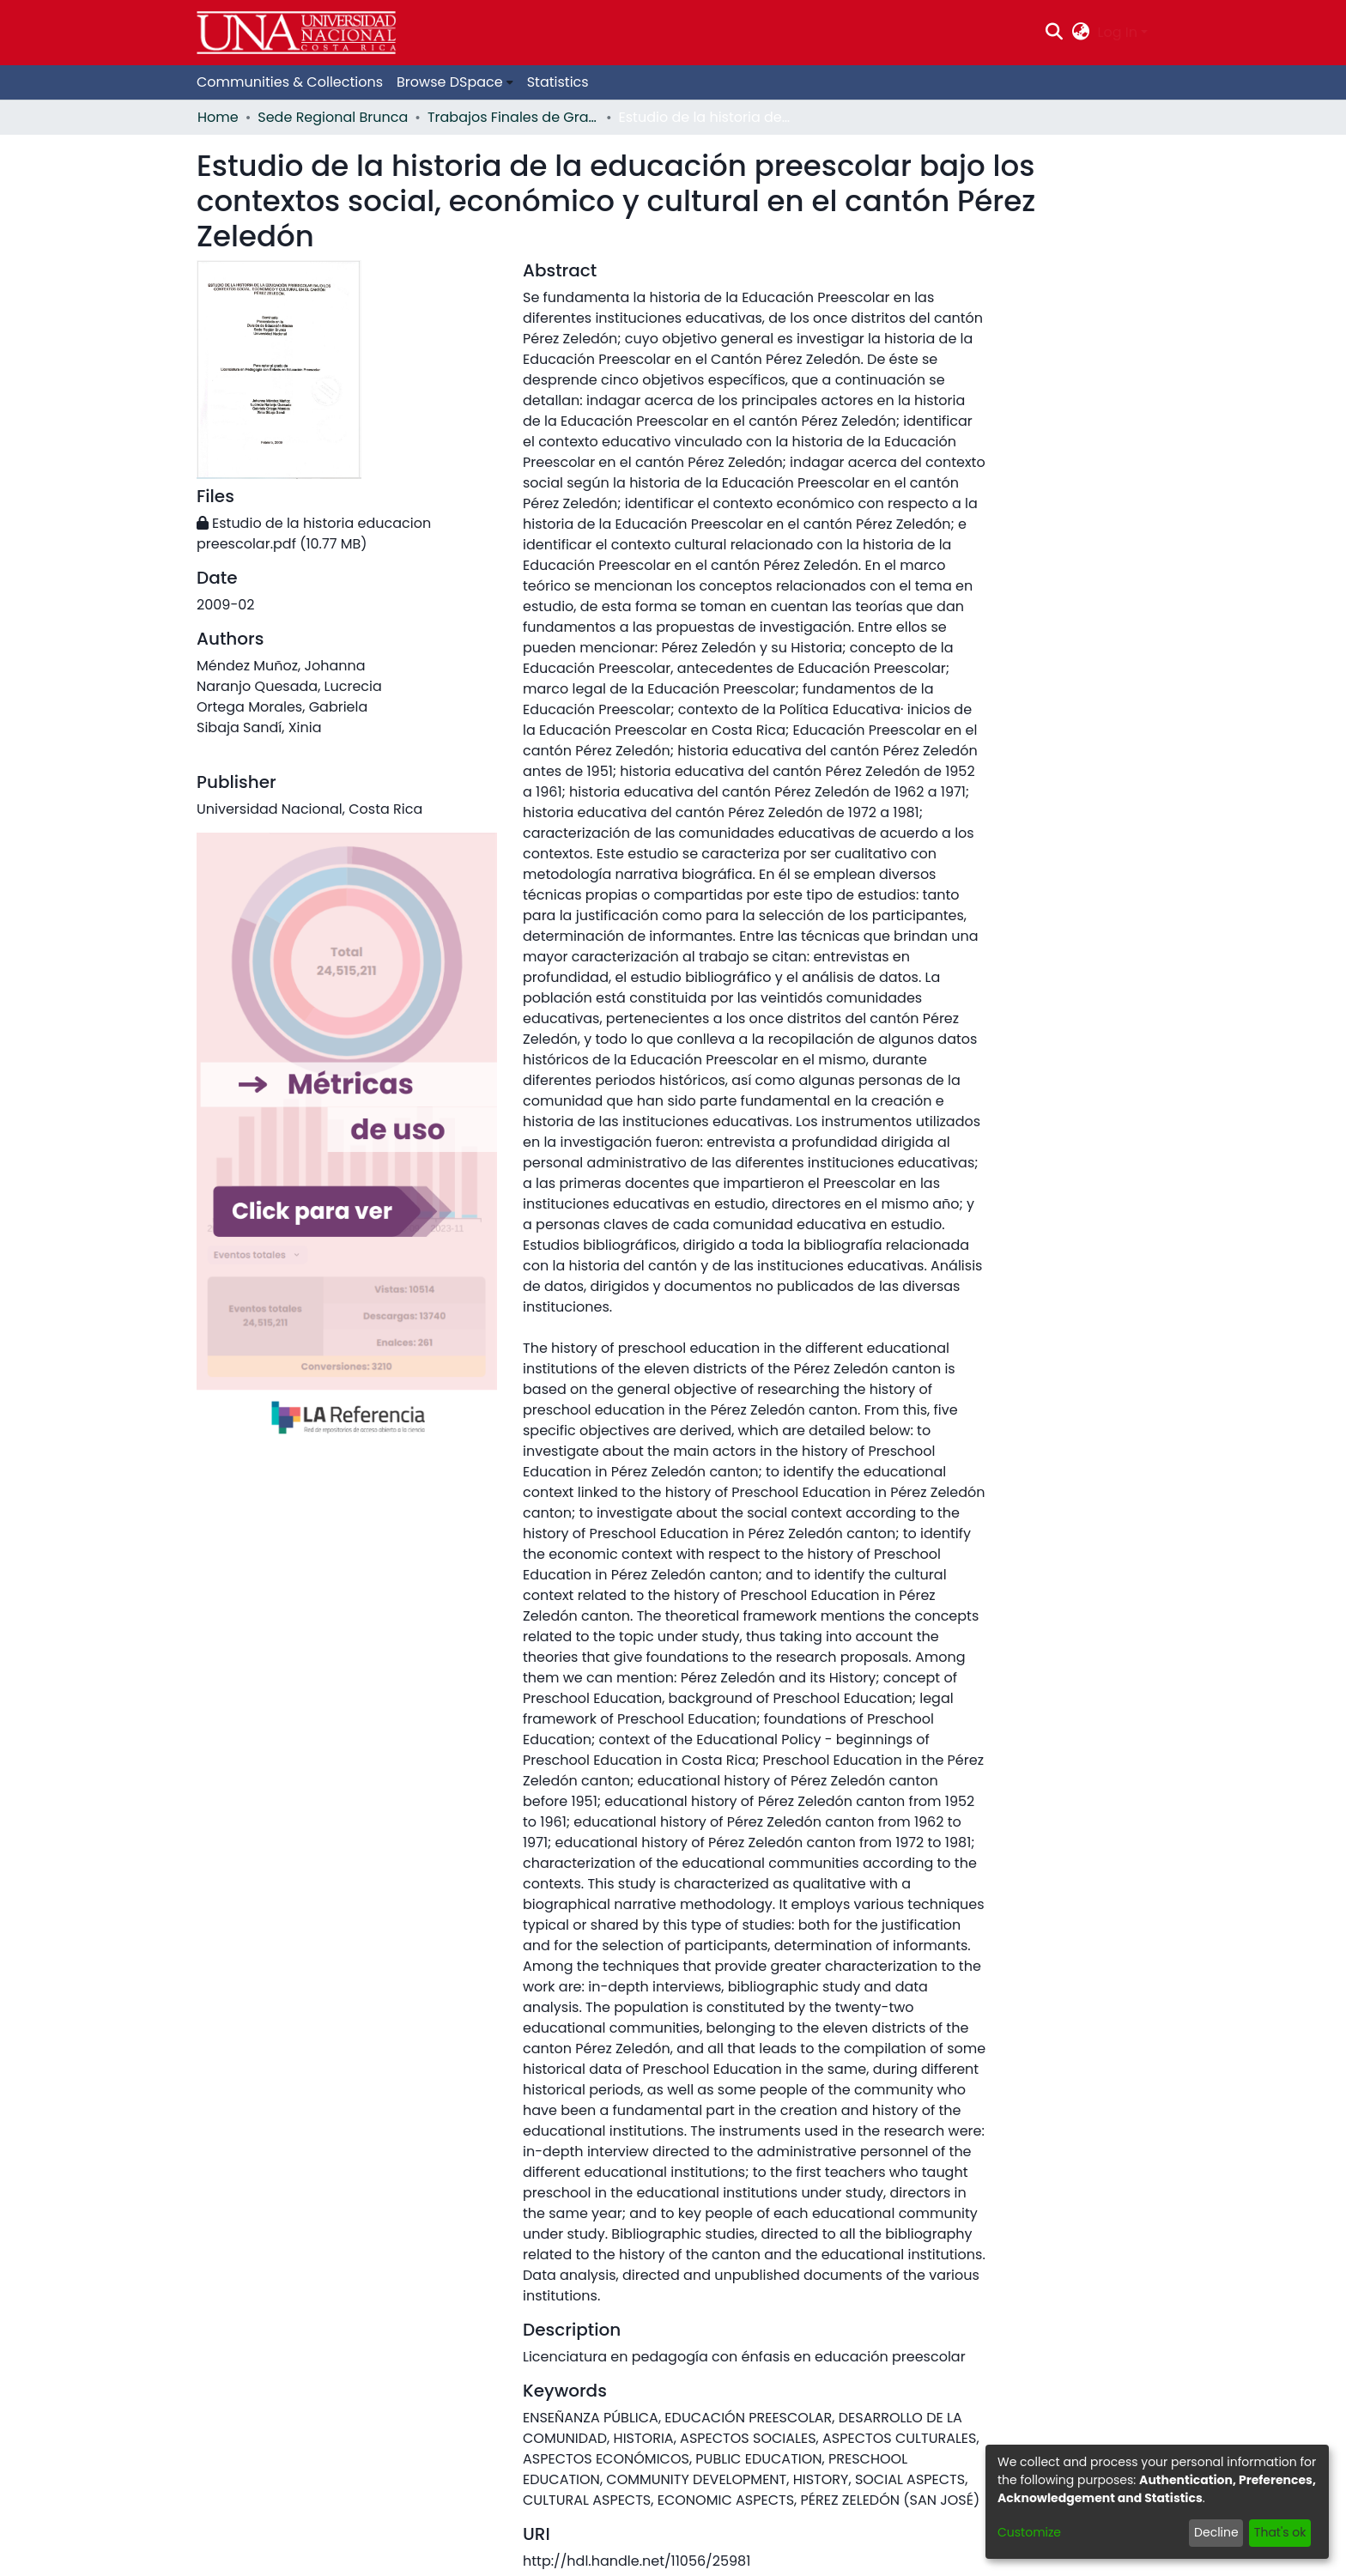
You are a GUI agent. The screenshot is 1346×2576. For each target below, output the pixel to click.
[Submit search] (1054, 32)
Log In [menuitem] (1117, 32)
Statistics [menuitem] (558, 82)
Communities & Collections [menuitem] (290, 82)
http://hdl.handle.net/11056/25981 (636, 2561)
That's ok (1280, 2532)
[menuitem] (1080, 32)
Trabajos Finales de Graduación (513, 117)
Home (218, 117)
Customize (1029, 2532)
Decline (1216, 2532)
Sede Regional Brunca (333, 117)
